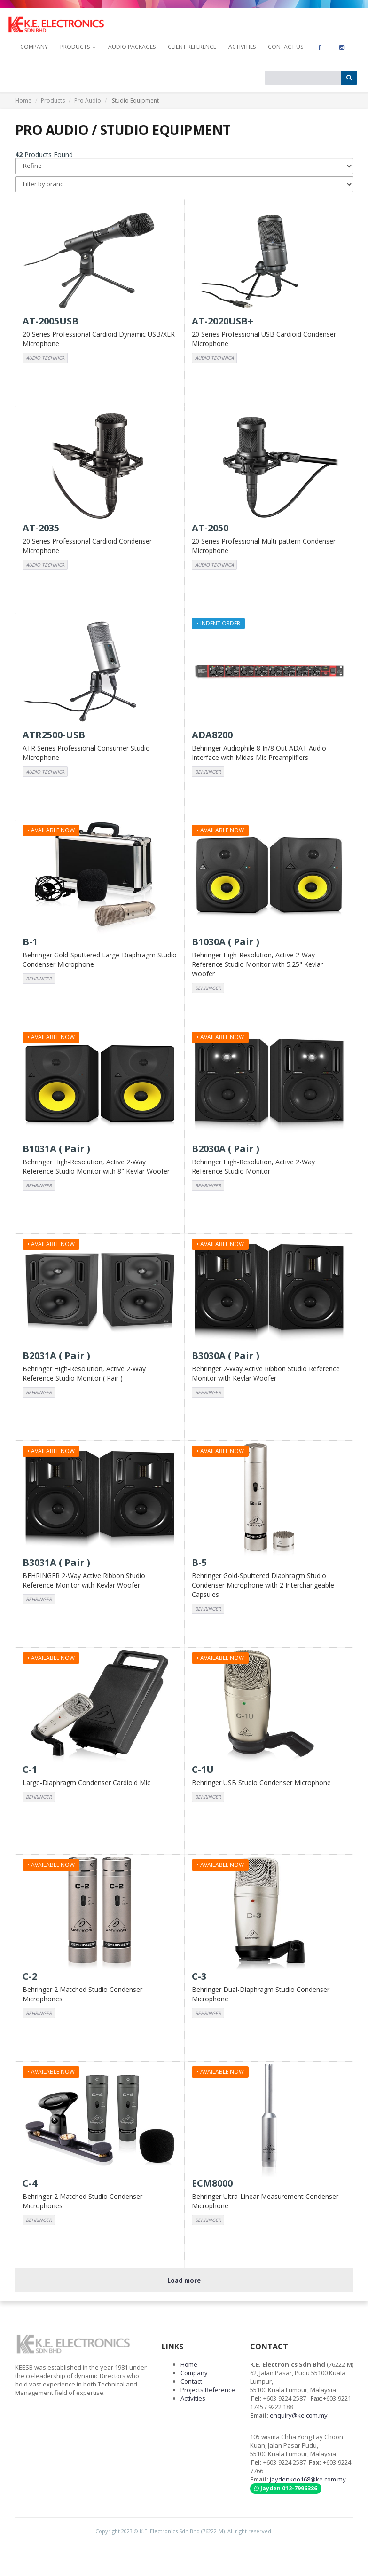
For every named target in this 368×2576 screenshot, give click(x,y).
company (34, 47)
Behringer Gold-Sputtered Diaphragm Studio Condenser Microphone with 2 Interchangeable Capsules (263, 1585)
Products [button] (78, 47)
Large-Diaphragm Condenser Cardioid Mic (86, 1782)
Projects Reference (207, 2390)
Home (23, 100)
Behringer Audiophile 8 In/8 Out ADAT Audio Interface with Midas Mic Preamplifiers (259, 752)
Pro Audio (87, 100)
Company (194, 2373)
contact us (285, 47)
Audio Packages (132, 47)
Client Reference (192, 47)
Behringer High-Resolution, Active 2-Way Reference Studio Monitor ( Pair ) (84, 1373)
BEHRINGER (208, 771)
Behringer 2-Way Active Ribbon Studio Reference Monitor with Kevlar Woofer (266, 1373)
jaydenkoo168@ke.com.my (308, 2479)
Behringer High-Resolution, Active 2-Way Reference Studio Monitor (253, 1166)
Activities (242, 47)
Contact (191, 2381)
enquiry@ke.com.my (299, 2415)
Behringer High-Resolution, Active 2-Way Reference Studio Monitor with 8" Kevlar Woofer (96, 1166)
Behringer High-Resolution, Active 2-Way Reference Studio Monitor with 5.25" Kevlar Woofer (257, 964)
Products (53, 100)
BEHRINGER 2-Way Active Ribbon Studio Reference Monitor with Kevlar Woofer (84, 1580)
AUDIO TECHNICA (45, 358)
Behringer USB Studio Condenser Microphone (261, 1782)
